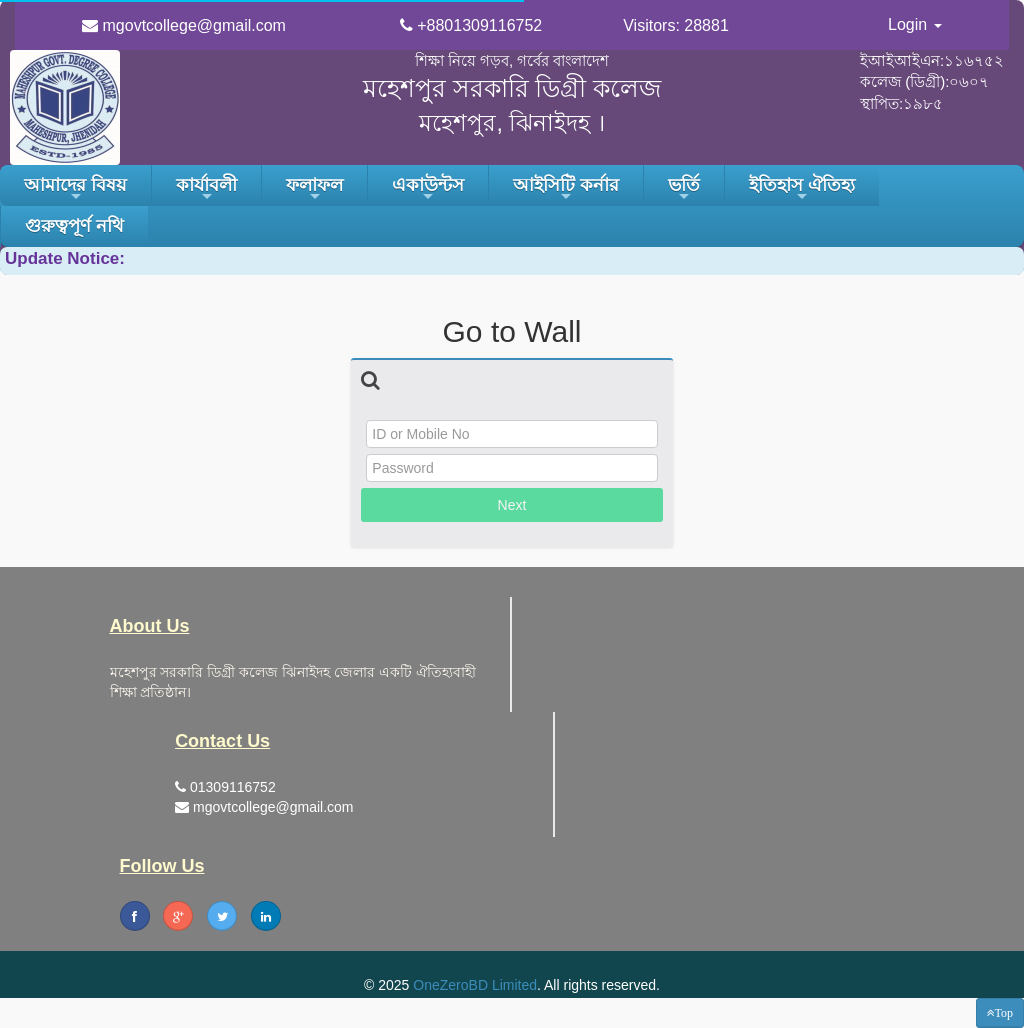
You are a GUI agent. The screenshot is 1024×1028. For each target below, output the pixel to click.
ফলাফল (314, 190)
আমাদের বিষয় (75, 190)
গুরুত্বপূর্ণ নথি (74, 226)
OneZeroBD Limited (475, 985)
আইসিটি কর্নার (566, 190)
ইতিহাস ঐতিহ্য (802, 190)
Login (915, 24)
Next (512, 505)
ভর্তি (684, 190)
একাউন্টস (428, 190)
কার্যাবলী (206, 190)
